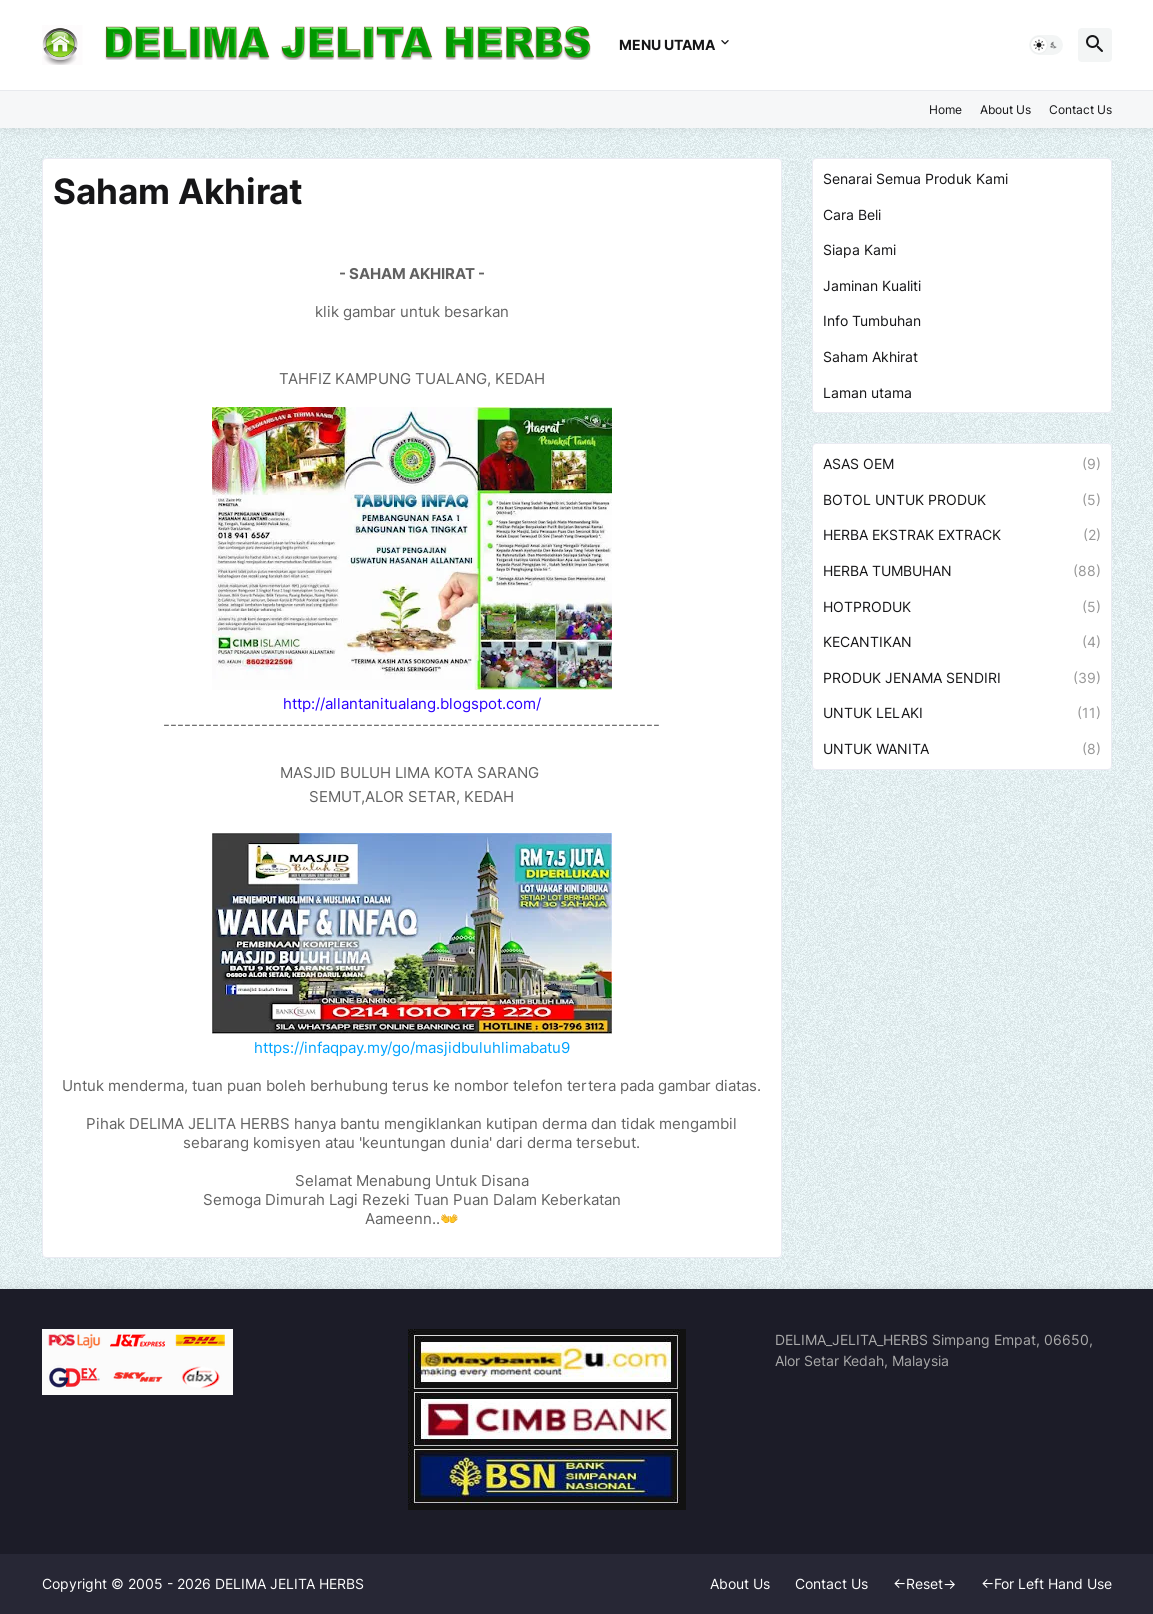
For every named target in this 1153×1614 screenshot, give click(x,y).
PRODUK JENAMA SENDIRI (962, 678)
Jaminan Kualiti (872, 285)
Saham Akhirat (870, 356)
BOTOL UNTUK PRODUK (962, 500)
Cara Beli (852, 214)
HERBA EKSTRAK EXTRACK (962, 535)
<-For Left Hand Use (1046, 1583)
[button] (1046, 45)
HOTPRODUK (962, 607)
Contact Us (1080, 109)
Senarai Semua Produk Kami (915, 178)
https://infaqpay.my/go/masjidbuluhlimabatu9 (412, 1047)
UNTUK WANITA (962, 749)
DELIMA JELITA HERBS (289, 1583)
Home (945, 109)
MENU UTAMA (667, 44)
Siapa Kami (859, 249)
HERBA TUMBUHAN (962, 571)
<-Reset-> (924, 1583)
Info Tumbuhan (872, 320)
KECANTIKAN (962, 642)
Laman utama (867, 392)
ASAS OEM (962, 464)
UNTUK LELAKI (962, 713)
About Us (1005, 109)
